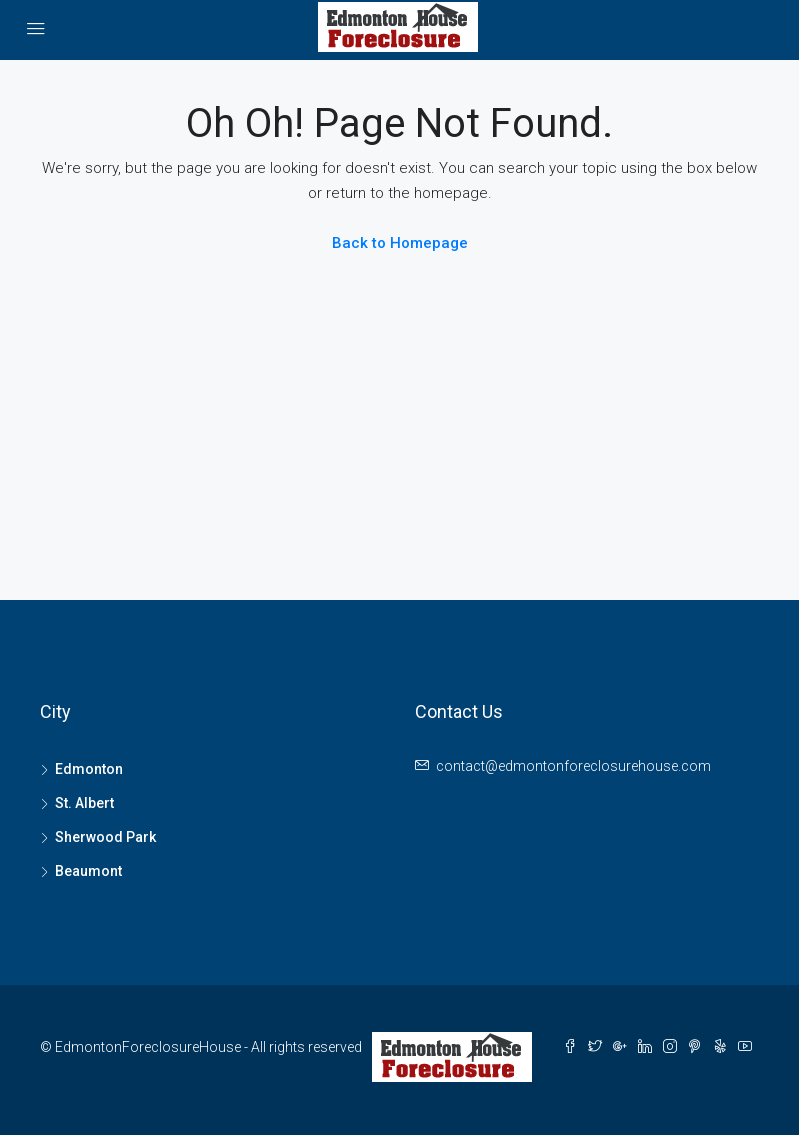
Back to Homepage (400, 243)
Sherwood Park (105, 837)
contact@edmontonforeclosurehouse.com (573, 766)
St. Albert (84, 803)
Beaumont (88, 871)
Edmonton (89, 769)
